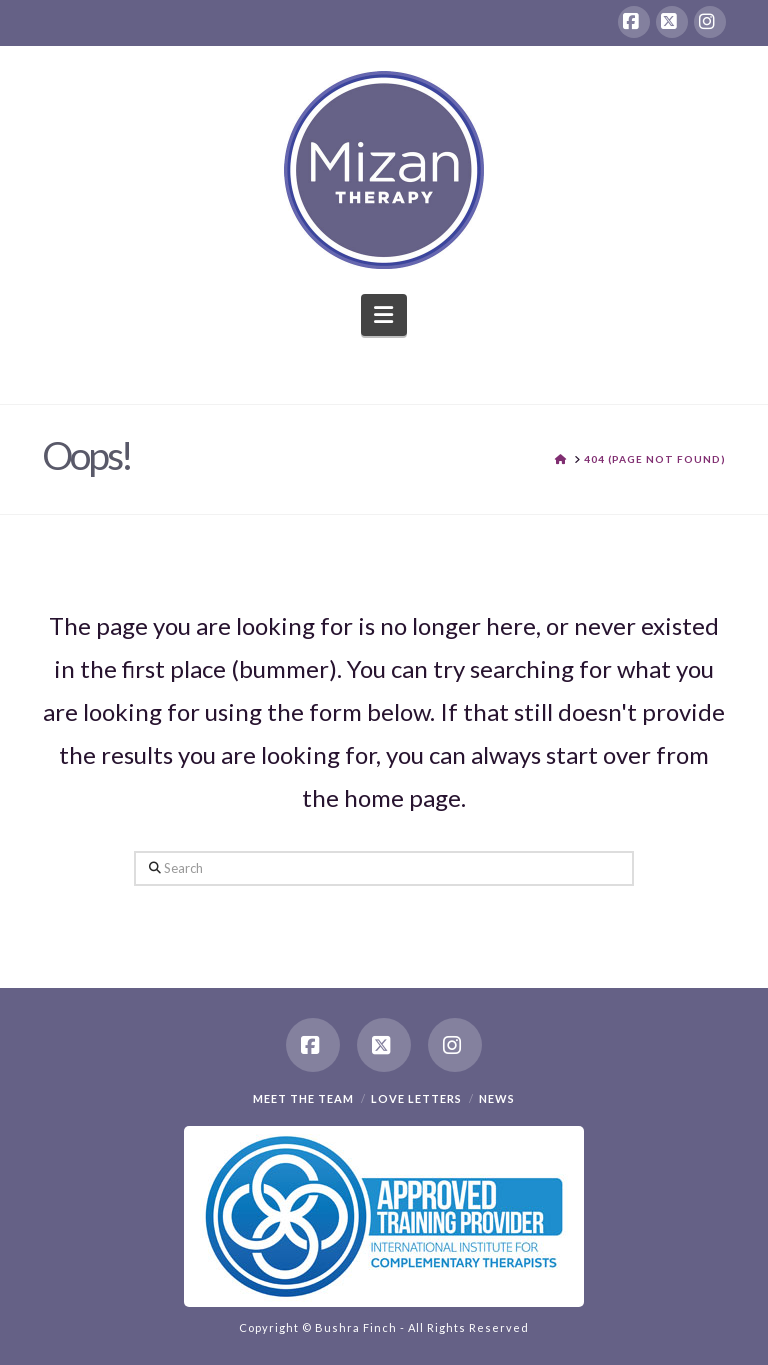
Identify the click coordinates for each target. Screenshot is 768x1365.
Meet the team (303, 1098)
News (497, 1098)
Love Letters (416, 1098)
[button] (384, 315)
